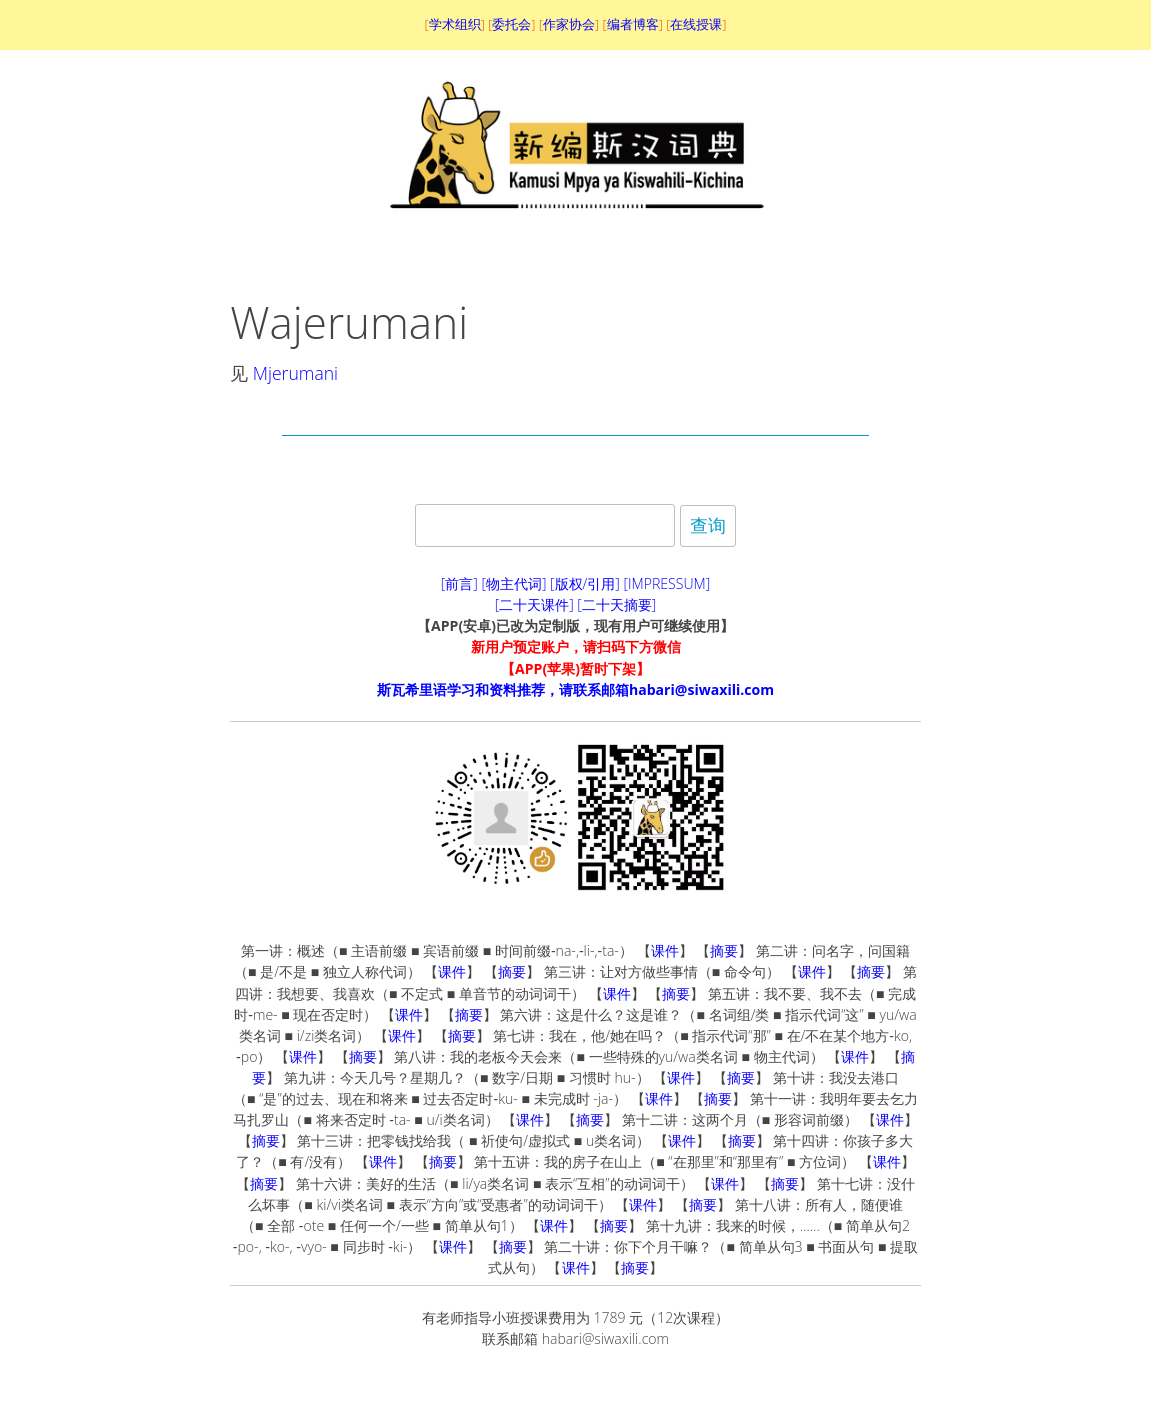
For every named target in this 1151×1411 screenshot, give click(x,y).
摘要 (724, 950)
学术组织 (455, 24)
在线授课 (696, 24)
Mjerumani (295, 373)
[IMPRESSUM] (667, 583)
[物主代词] (513, 583)
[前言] (459, 583)
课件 (665, 950)
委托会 (511, 24)
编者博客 (633, 24)
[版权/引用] (585, 583)
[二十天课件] (534, 604)
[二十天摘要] (616, 604)
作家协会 (569, 24)
